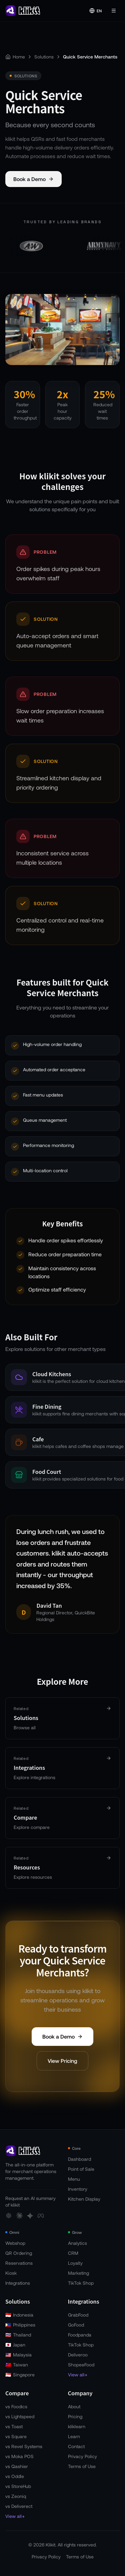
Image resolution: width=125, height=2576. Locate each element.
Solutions (44, 56)
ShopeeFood (81, 2364)
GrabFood (78, 2315)
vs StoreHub (18, 2486)
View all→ (77, 2374)
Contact (76, 2446)
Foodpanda (79, 2334)
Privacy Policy (82, 2456)
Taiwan (16, 2364)
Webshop (15, 2243)
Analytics (77, 2243)
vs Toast (14, 2426)
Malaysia (18, 2354)
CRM (73, 2253)
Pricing (75, 2416)
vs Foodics (16, 2406)
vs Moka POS (19, 2456)
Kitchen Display (84, 2199)
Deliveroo (78, 2354)
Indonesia (19, 2315)
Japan (15, 2344)
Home (19, 56)
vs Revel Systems (23, 2446)
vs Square (16, 2436)
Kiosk (11, 2273)
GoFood (76, 2325)
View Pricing (62, 2062)
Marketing (78, 2273)
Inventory (77, 2189)
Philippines (20, 2325)
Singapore (20, 2374)
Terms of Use (82, 2466)
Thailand (18, 2335)
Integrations (17, 2283)
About (74, 2406)
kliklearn (76, 2426)
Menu (74, 2179)
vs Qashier (16, 2466)
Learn (74, 2436)
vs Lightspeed (19, 2416)
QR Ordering (18, 2253)
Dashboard (79, 2159)
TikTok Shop (81, 2283)
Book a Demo (33, 179)
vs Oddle (14, 2476)
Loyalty (75, 2263)
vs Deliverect (18, 2506)
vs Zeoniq (15, 2496)
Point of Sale (81, 2169)
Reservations (19, 2263)
